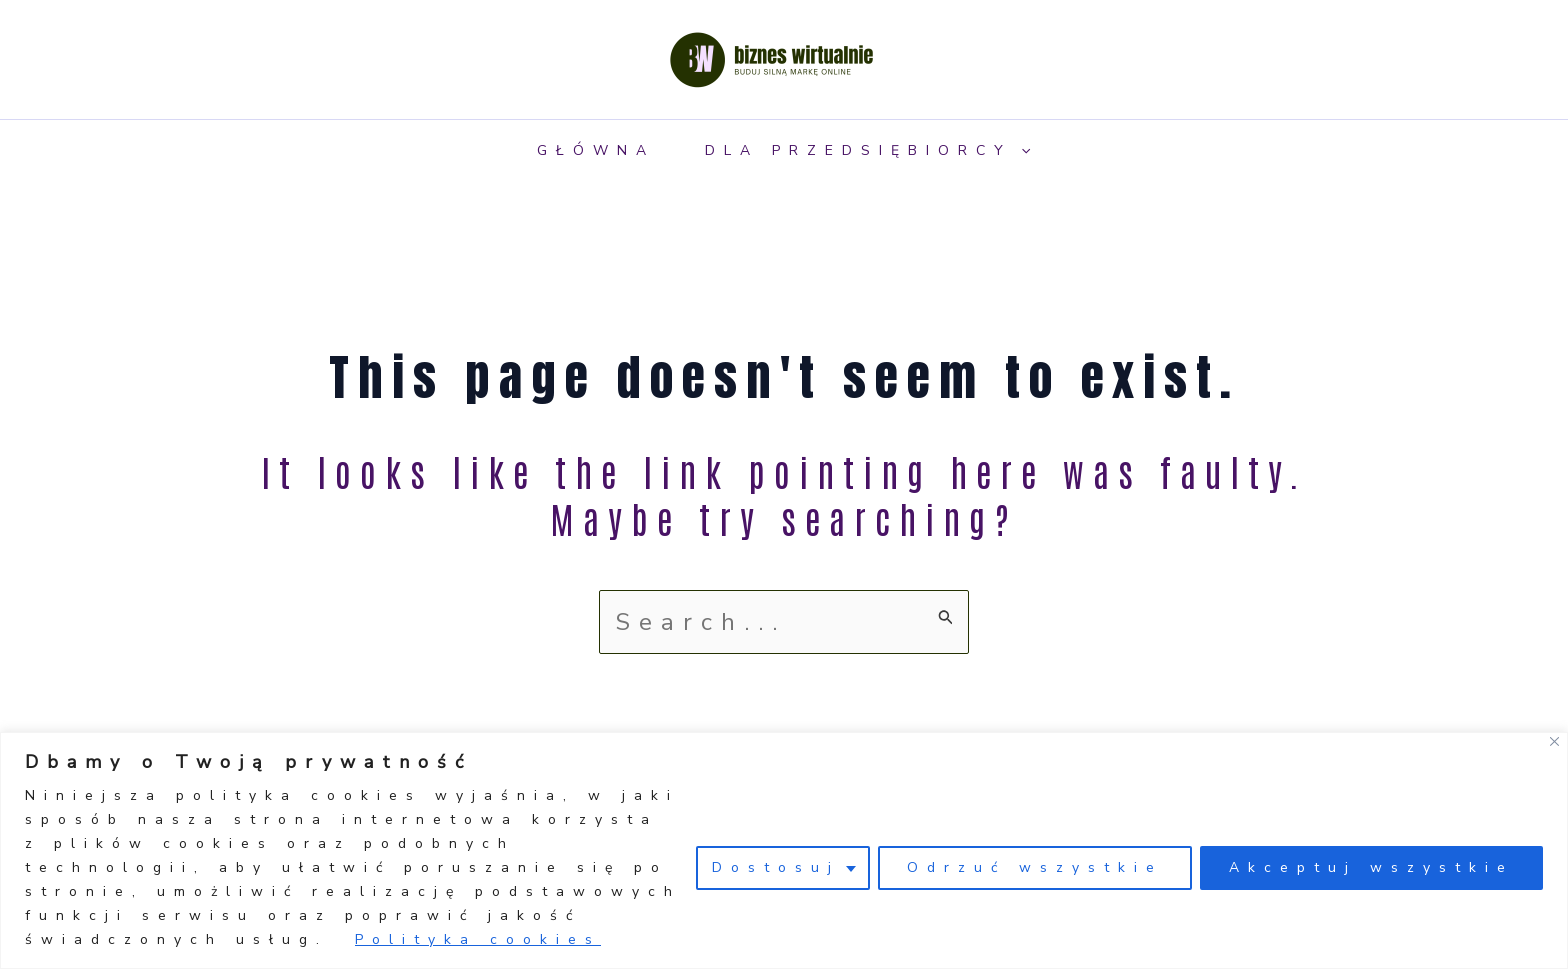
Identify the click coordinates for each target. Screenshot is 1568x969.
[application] (1021, 150)
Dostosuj (776, 867)
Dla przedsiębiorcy (867, 150)
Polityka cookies (478, 939)
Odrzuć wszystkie (1035, 867)
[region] (784, 850)
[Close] (1554, 741)
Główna (596, 150)
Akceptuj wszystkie (1371, 867)
